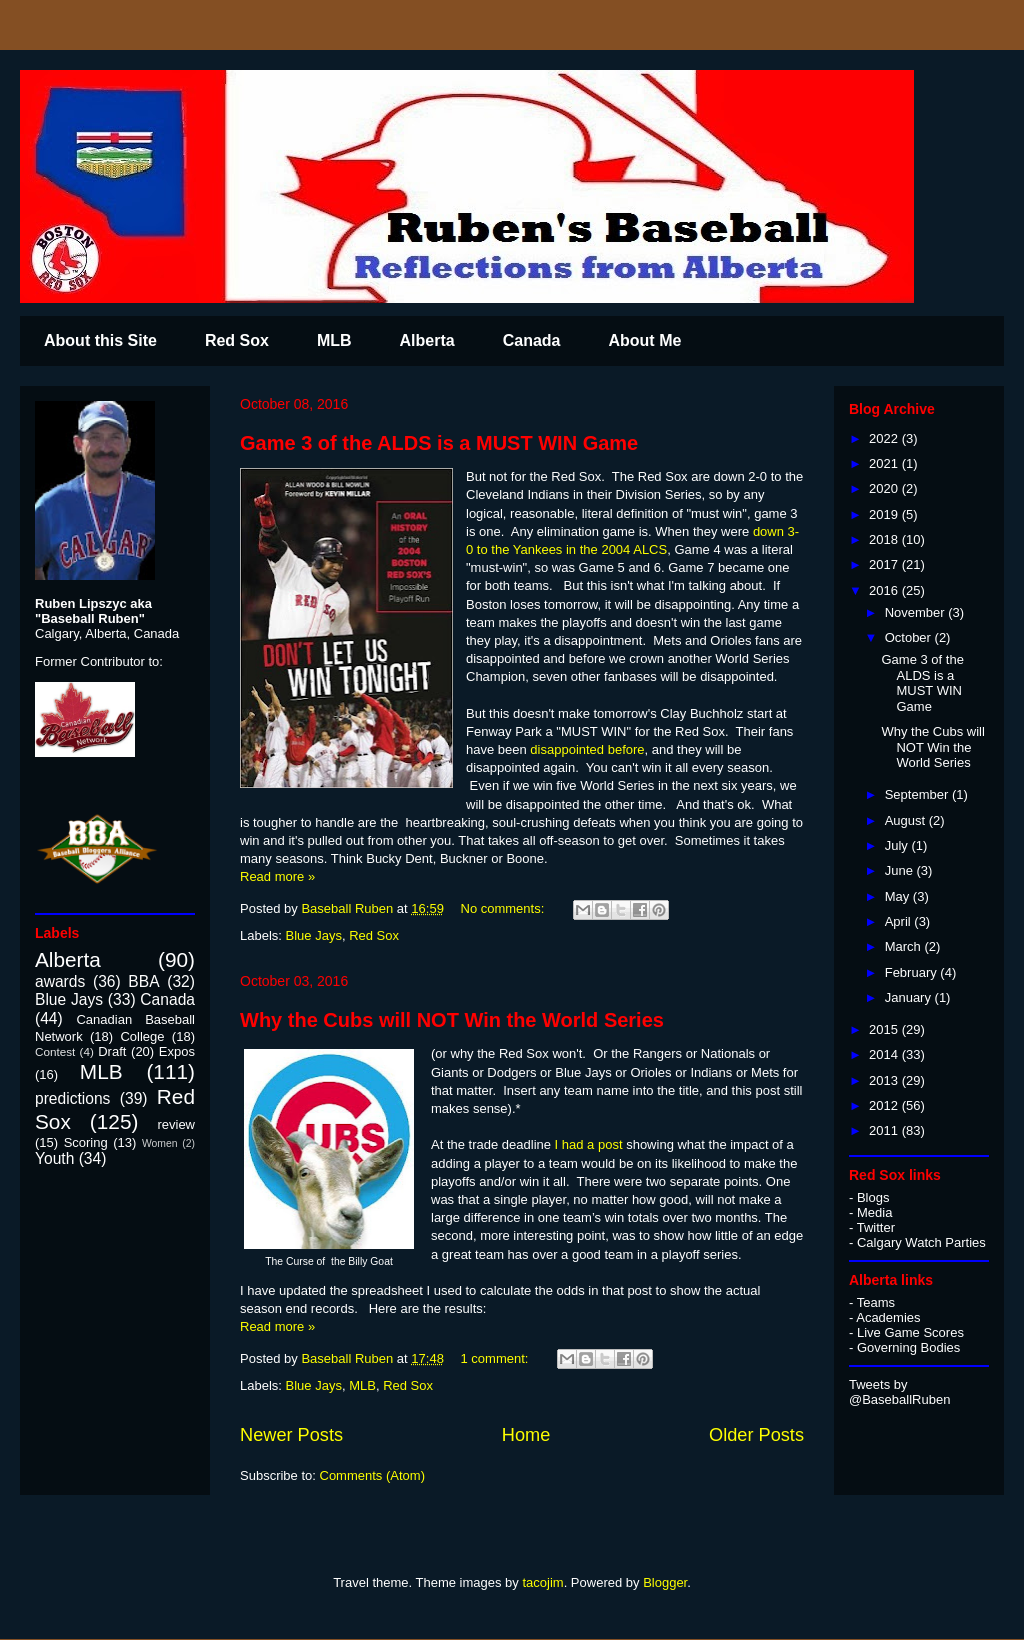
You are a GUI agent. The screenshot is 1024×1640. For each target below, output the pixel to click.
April (900, 921)
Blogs (873, 1197)
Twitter (876, 1227)
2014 (885, 1054)
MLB (334, 340)
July (898, 845)
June (901, 870)
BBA (143, 981)
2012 (885, 1105)
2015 (885, 1029)
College (142, 1036)
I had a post (589, 1144)
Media (874, 1212)
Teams (876, 1302)
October (910, 637)
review (176, 1124)
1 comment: (497, 1358)
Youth (54, 1158)
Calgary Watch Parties (921, 1242)
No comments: (504, 908)
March (905, 946)
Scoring (86, 1142)
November (917, 612)
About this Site (100, 340)
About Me (644, 340)
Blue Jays (314, 935)
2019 (885, 514)
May (899, 896)
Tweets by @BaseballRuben (899, 1392)
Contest (55, 1051)
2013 (885, 1080)
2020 (885, 488)
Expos (177, 1051)
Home (526, 1435)
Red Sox (237, 340)
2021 (885, 463)
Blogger (665, 1582)
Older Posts (756, 1435)
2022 (885, 438)
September (918, 794)
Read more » (277, 876)
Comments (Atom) (372, 1475)
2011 (885, 1130)
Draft (112, 1051)
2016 (885, 590)
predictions (72, 1098)
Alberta (427, 340)
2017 (885, 564)
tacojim (542, 1582)
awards (60, 981)
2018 (885, 539)
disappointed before (586, 749)
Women (160, 1143)
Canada (532, 340)
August (907, 820)
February (913, 972)
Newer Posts (291, 1435)
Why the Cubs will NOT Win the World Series (452, 1020)
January (910, 997)
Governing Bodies (908, 1347)
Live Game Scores (910, 1332)
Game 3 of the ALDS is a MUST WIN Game (439, 443)
